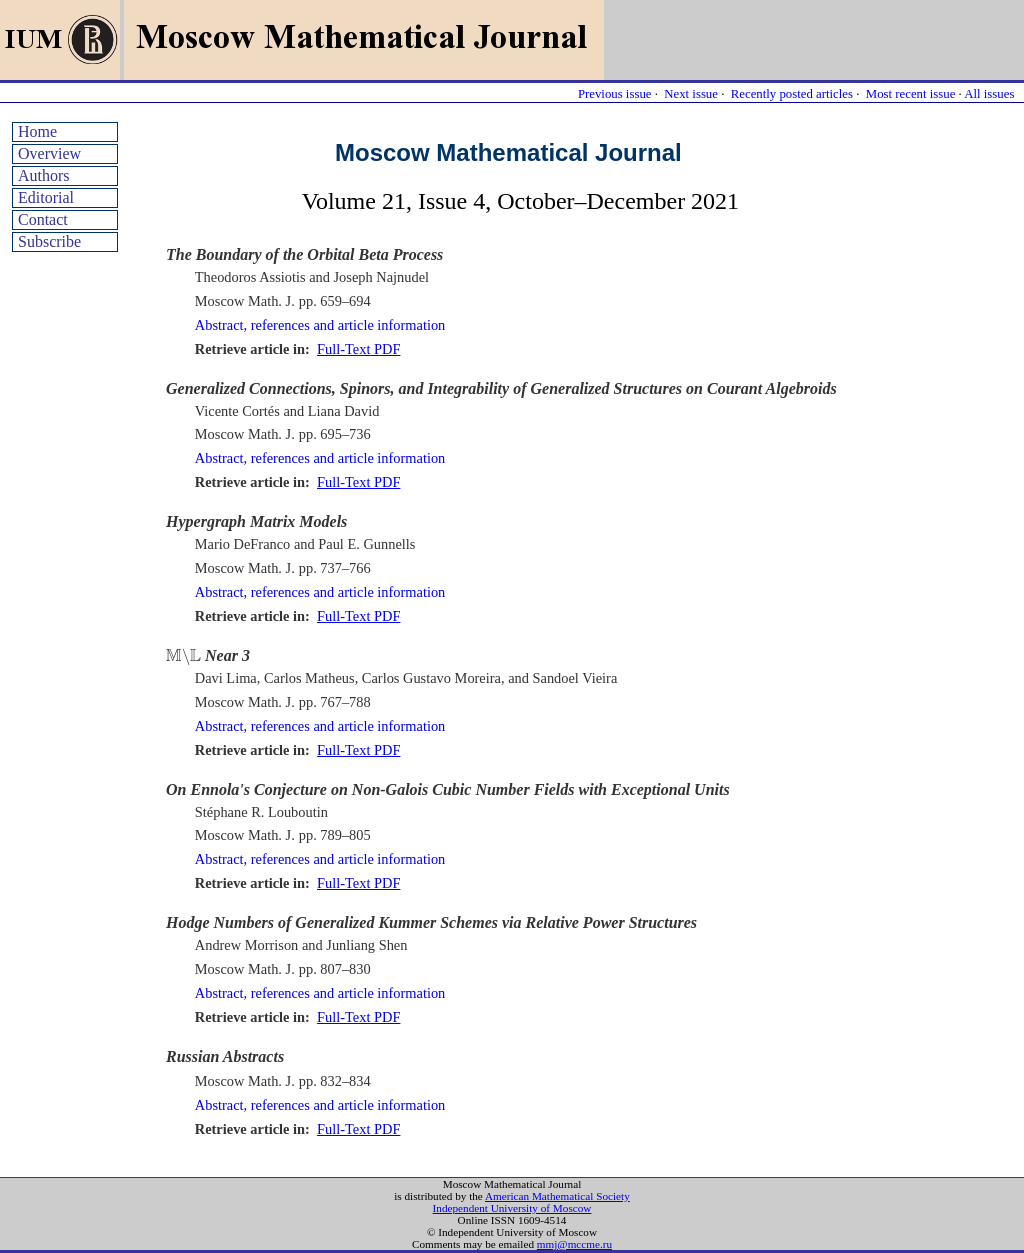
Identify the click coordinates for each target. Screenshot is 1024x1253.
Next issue (691, 94)
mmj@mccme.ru (574, 1244)
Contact (43, 219)
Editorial (46, 197)
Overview (49, 153)
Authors (44, 175)
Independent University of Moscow (512, 1208)
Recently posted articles (792, 94)
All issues (989, 94)
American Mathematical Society (557, 1196)
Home (37, 131)
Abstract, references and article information (320, 325)
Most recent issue (911, 94)
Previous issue (615, 94)
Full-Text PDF (358, 349)
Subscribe (49, 241)
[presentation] (183, 657)
